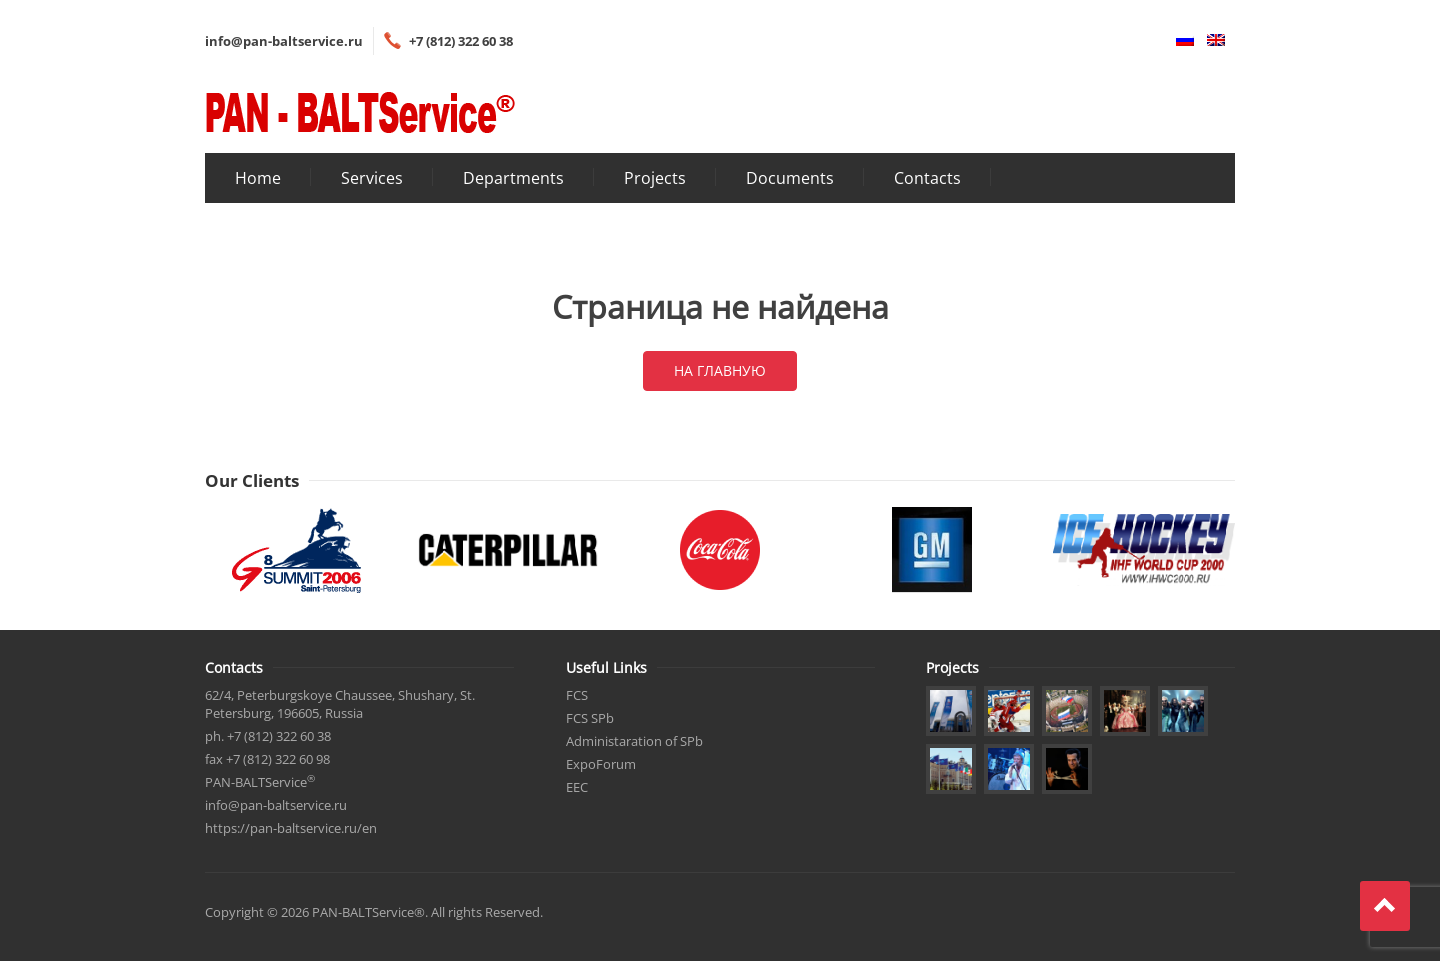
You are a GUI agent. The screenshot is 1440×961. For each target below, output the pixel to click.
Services (372, 178)
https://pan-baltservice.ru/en (291, 828)
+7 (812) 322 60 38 (461, 41)
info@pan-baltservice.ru (284, 41)
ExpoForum (601, 764)
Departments (513, 178)
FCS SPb (590, 718)
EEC (577, 787)
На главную (720, 370)
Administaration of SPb (634, 741)
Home (258, 178)
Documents (790, 178)
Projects (655, 178)
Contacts (927, 178)
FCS (577, 695)
